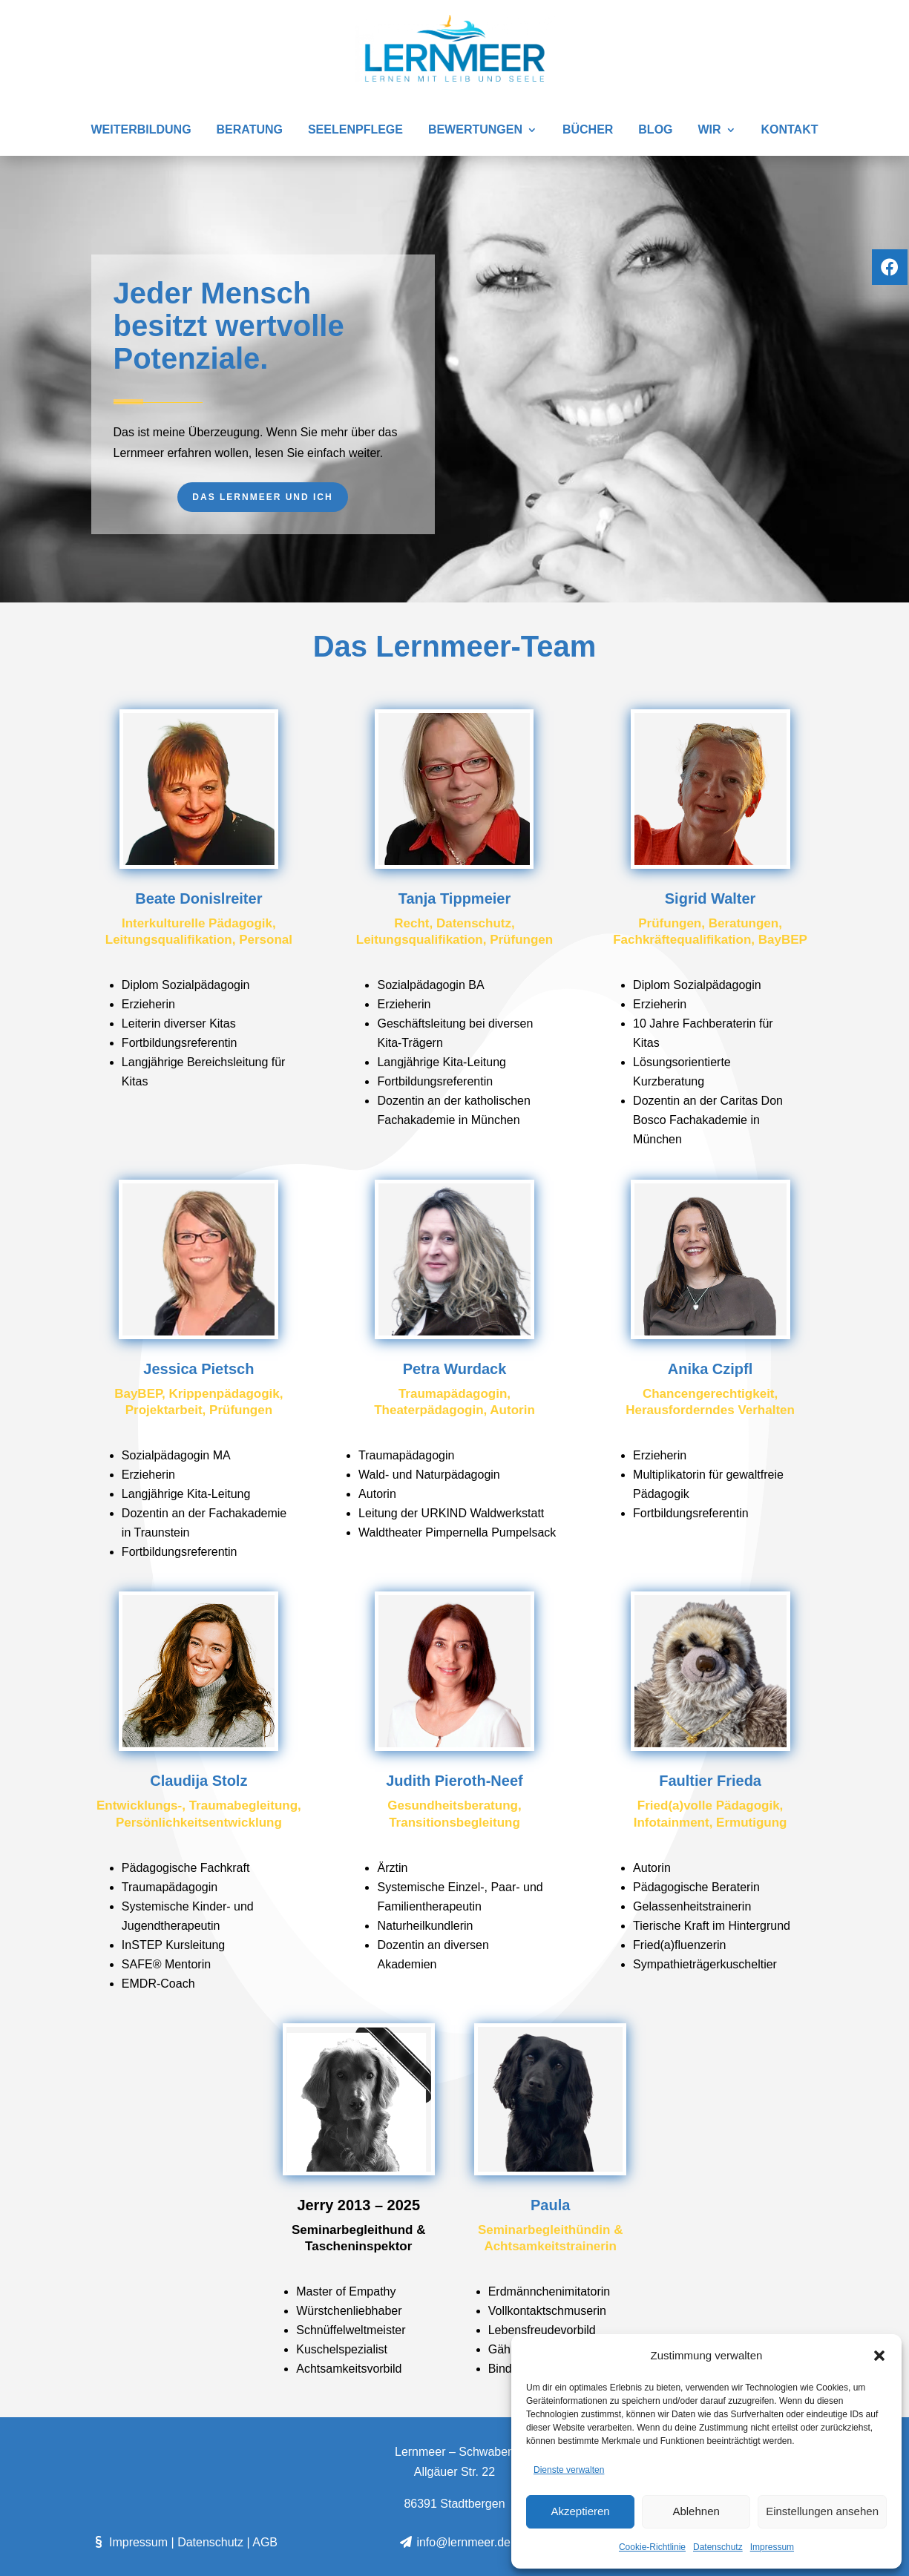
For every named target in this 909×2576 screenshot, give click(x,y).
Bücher (587, 130)
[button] (879, 2355)
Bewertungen (475, 130)
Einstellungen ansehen (822, 2511)
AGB (265, 2542)
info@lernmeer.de (454, 2542)
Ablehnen (695, 2511)
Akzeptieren (580, 2511)
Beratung (250, 130)
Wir (709, 130)
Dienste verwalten (569, 2470)
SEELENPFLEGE (355, 130)
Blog (655, 130)
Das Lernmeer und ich (262, 497)
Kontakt (789, 130)
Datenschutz (718, 2547)
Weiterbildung (141, 130)
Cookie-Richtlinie (652, 2547)
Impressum (772, 2547)
